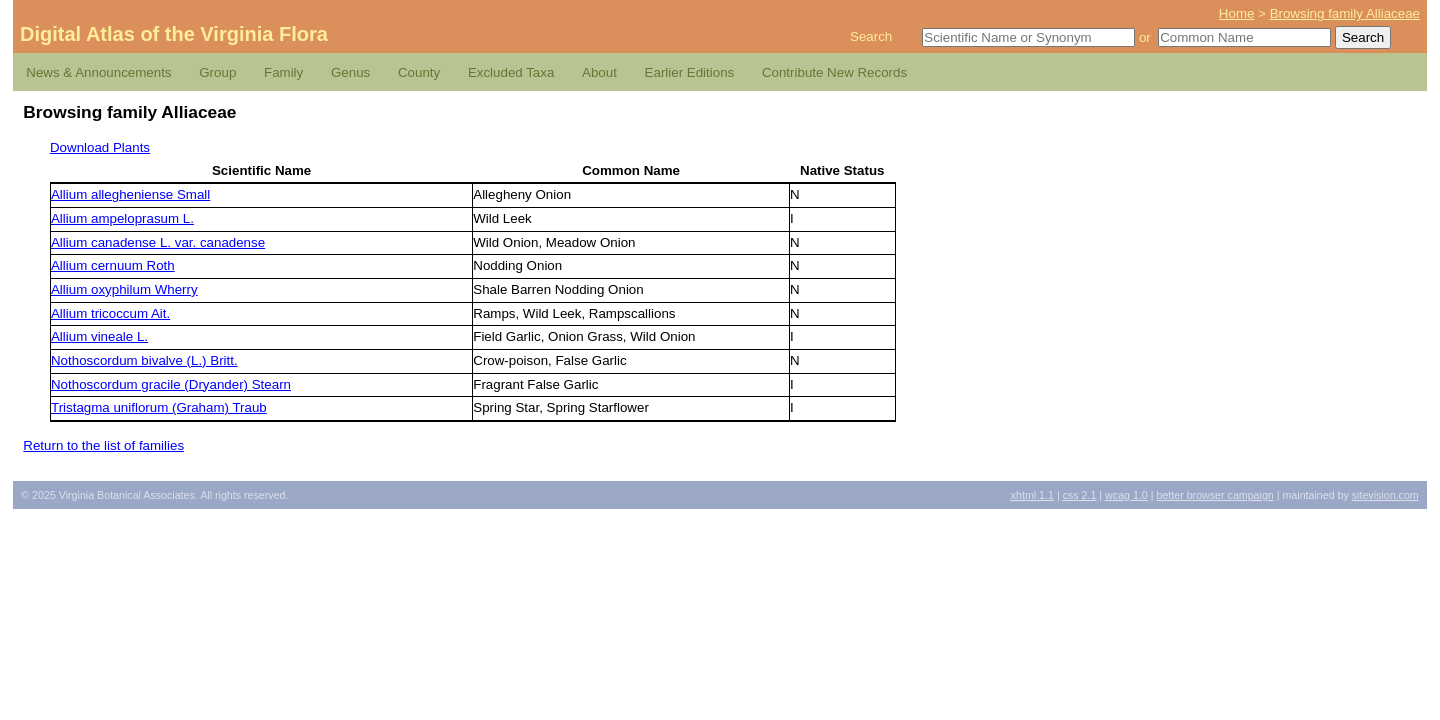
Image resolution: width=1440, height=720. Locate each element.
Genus (350, 72)
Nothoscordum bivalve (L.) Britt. (144, 360)
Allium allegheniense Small (130, 194)
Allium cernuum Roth (113, 265)
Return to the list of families (103, 445)
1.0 (1126, 495)
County (419, 72)
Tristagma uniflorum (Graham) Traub (159, 407)
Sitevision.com (1385, 495)
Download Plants (100, 147)
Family (283, 72)
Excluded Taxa (511, 72)
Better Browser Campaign (1214, 495)
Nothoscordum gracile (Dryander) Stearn (171, 384)
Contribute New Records (834, 72)
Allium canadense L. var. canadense (158, 242)
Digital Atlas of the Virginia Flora (174, 34)
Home (1237, 13)
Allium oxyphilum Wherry (124, 289)
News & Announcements (98, 72)
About (599, 72)
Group (217, 72)
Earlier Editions (690, 72)
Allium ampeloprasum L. (122, 218)
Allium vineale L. (99, 336)
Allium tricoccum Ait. (110, 313)
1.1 (1032, 495)
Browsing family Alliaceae (1345, 13)
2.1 (1080, 495)
